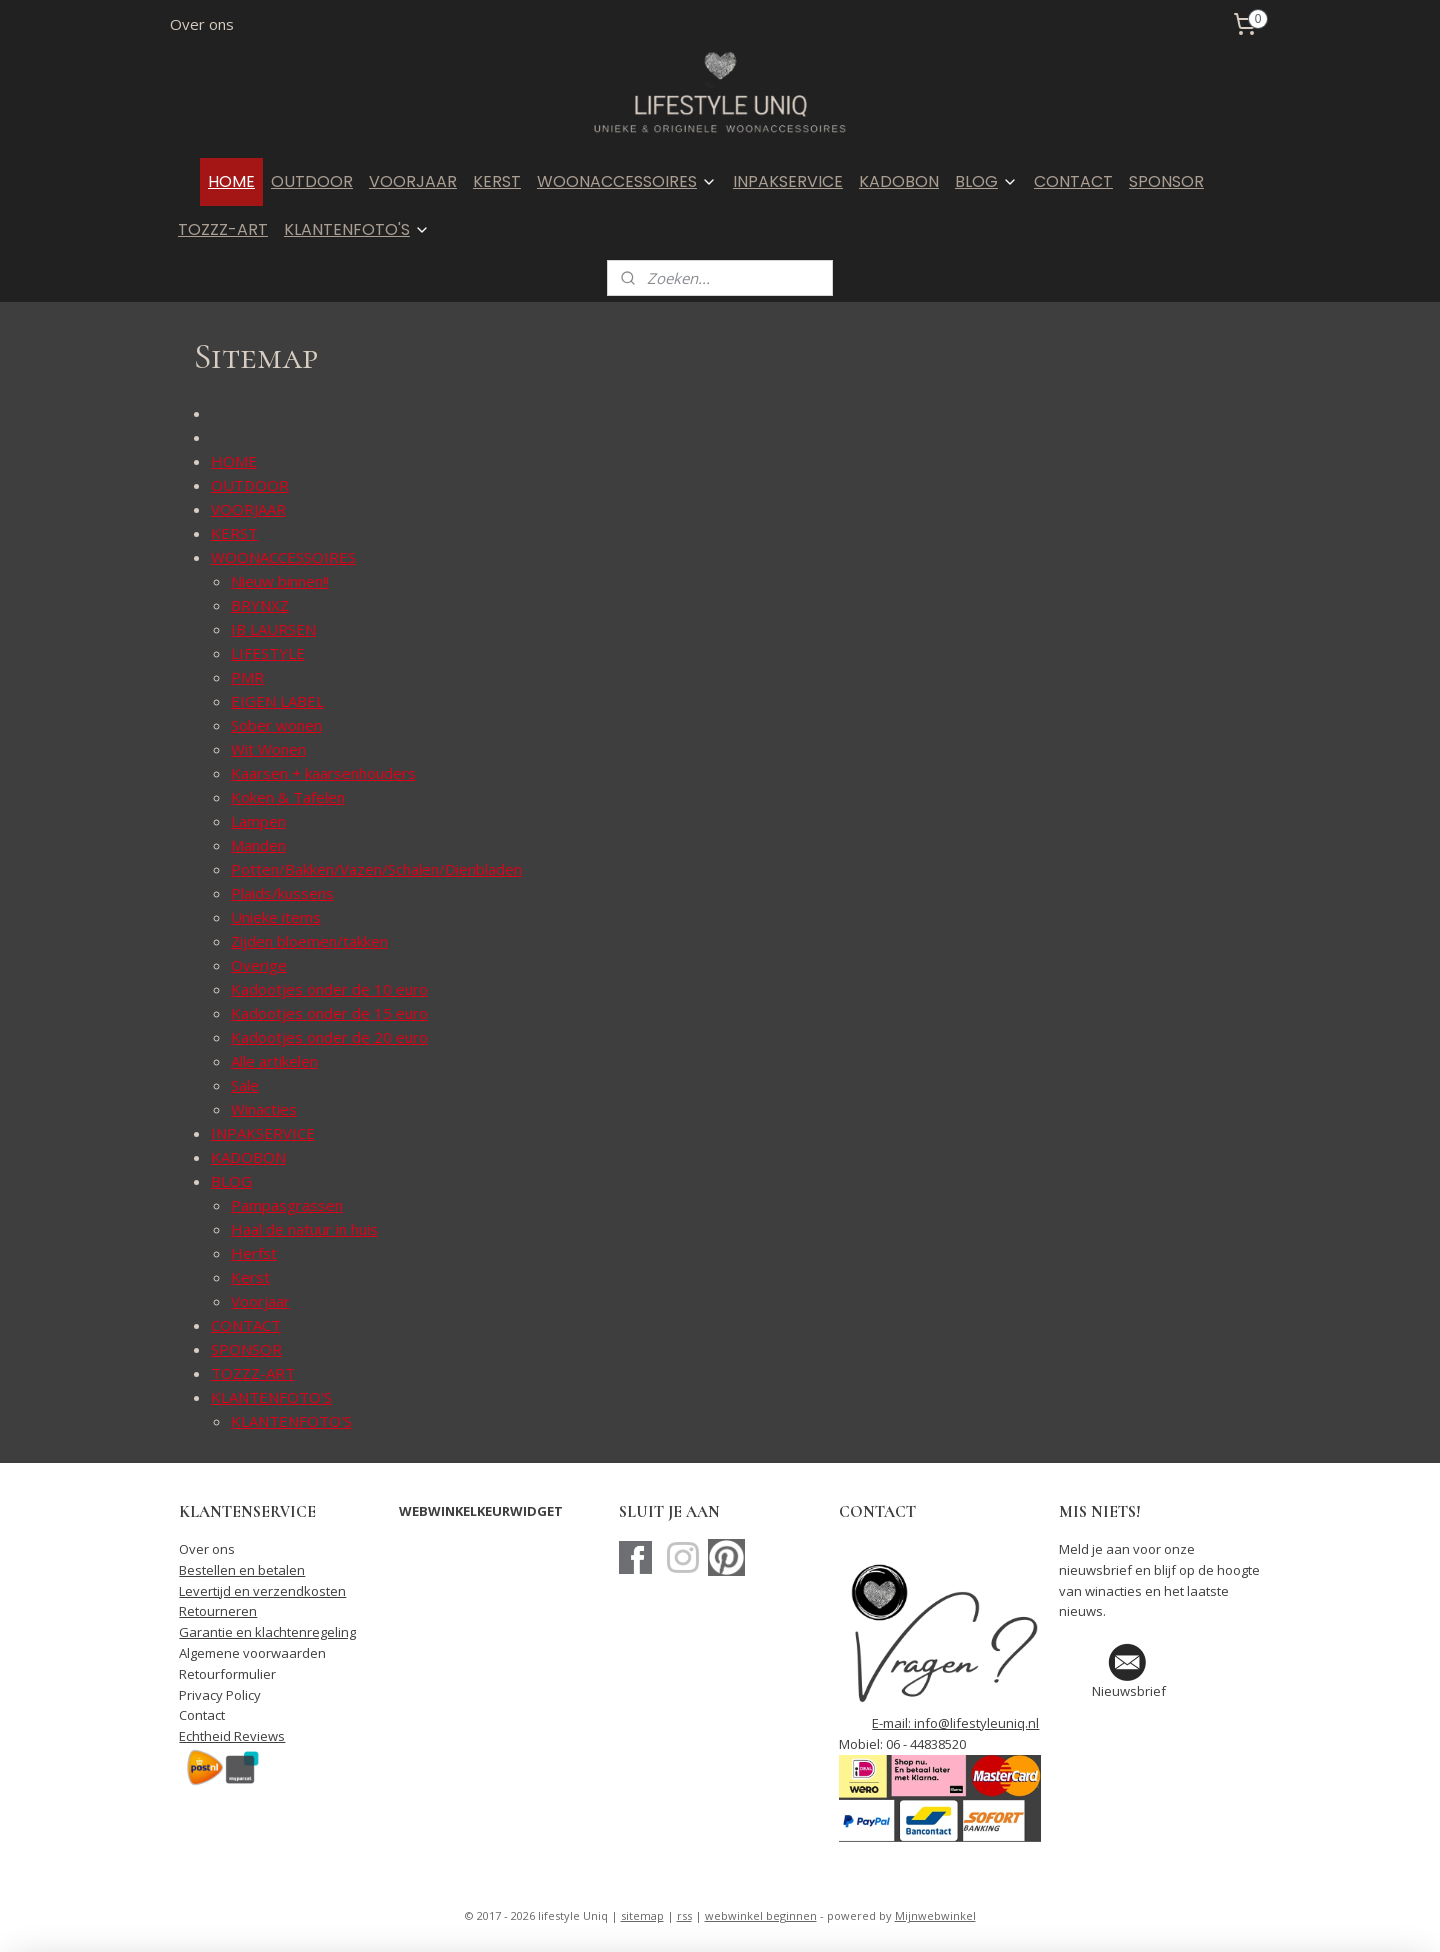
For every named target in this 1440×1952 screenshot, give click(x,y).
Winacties (264, 1109)
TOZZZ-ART (223, 229)
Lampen (258, 821)
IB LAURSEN (273, 629)
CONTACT (1073, 181)
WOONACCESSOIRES (627, 181)
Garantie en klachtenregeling (267, 1632)
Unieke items (276, 917)
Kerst (250, 1277)
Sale (245, 1085)
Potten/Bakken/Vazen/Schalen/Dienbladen (376, 869)
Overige (259, 965)
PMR (247, 677)
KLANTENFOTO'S (357, 229)
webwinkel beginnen (761, 1915)
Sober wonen (276, 725)
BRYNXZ (260, 605)
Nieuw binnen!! (280, 581)
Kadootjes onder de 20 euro (329, 1037)
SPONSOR (1166, 181)
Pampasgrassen (287, 1205)
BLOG (986, 181)
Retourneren (218, 1611)
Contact (202, 1715)
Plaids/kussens (282, 893)
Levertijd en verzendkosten (262, 1591)
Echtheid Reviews (232, 1736)
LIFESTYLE (268, 653)
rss (684, 1915)
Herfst (254, 1253)
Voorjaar (260, 1301)
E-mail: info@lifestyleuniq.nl (955, 1723)
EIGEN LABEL (277, 701)
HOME (231, 181)
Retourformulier (227, 1674)
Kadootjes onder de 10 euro (329, 989)
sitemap (642, 1915)
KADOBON (899, 181)
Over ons (202, 24)
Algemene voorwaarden (252, 1653)
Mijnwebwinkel (935, 1915)
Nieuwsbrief (1129, 1691)
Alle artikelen (274, 1061)
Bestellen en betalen (242, 1570)
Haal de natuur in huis (304, 1229)
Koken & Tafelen (288, 797)
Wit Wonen (268, 749)
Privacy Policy (220, 1695)
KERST (497, 181)
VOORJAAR (413, 181)
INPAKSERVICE (788, 181)
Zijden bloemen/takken (309, 941)
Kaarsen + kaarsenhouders (323, 773)
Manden (258, 845)
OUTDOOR (312, 181)
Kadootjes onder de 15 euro (329, 1013)
